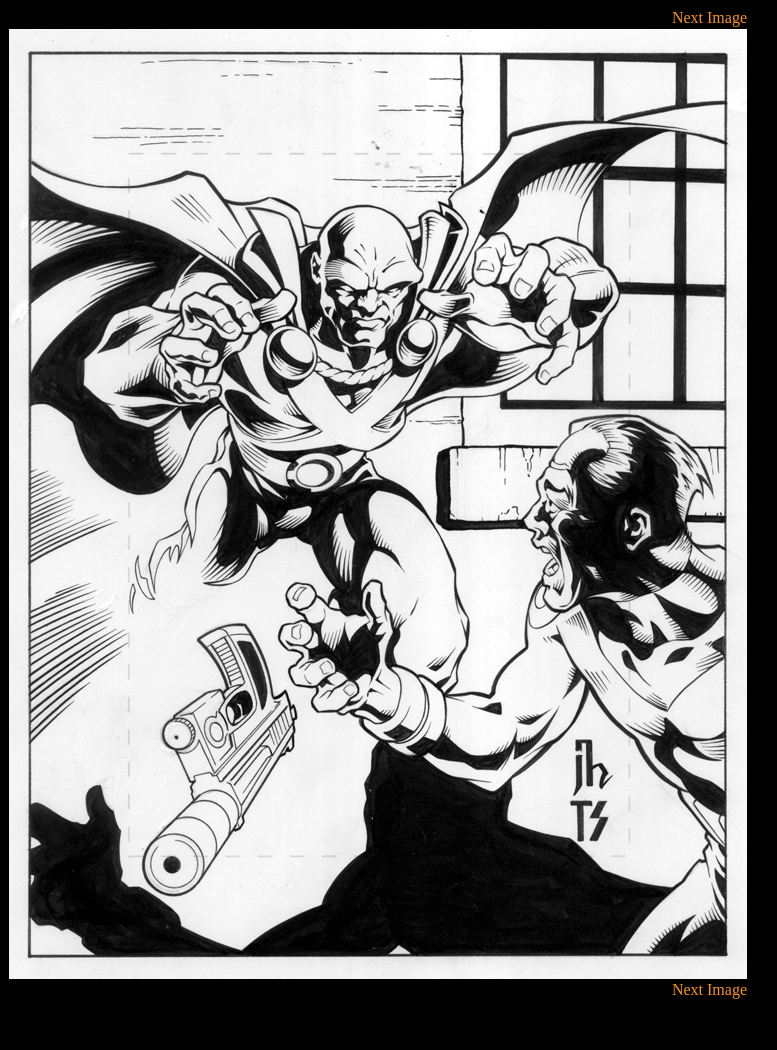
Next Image (709, 17)
